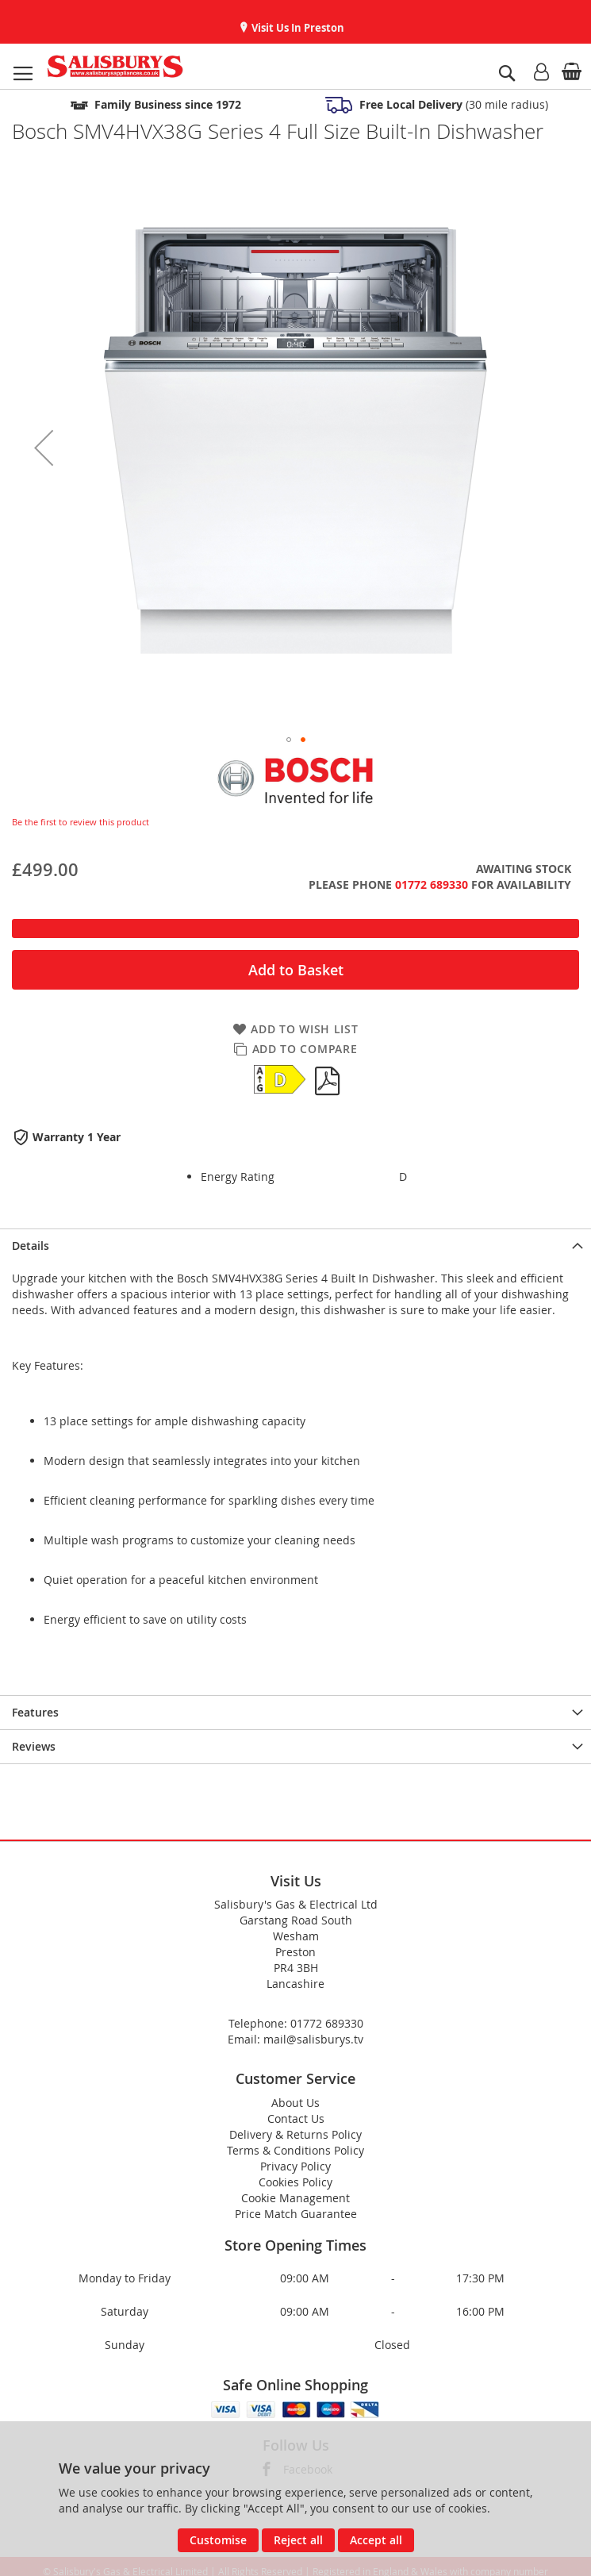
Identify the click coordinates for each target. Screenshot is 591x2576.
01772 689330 (431, 884)
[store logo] (115, 66)
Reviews (34, 1746)
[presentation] (295, 1245)
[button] (43, 447)
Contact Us (295, 2118)
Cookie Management (295, 2197)
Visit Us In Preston (296, 28)
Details (30, 1245)
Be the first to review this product (80, 822)
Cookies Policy (295, 2182)
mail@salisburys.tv (313, 2039)
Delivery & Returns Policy (295, 2134)
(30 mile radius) (452, 104)
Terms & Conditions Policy (295, 2150)
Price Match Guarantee (296, 2213)
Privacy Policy (295, 2166)
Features (35, 1712)
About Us (295, 2102)
